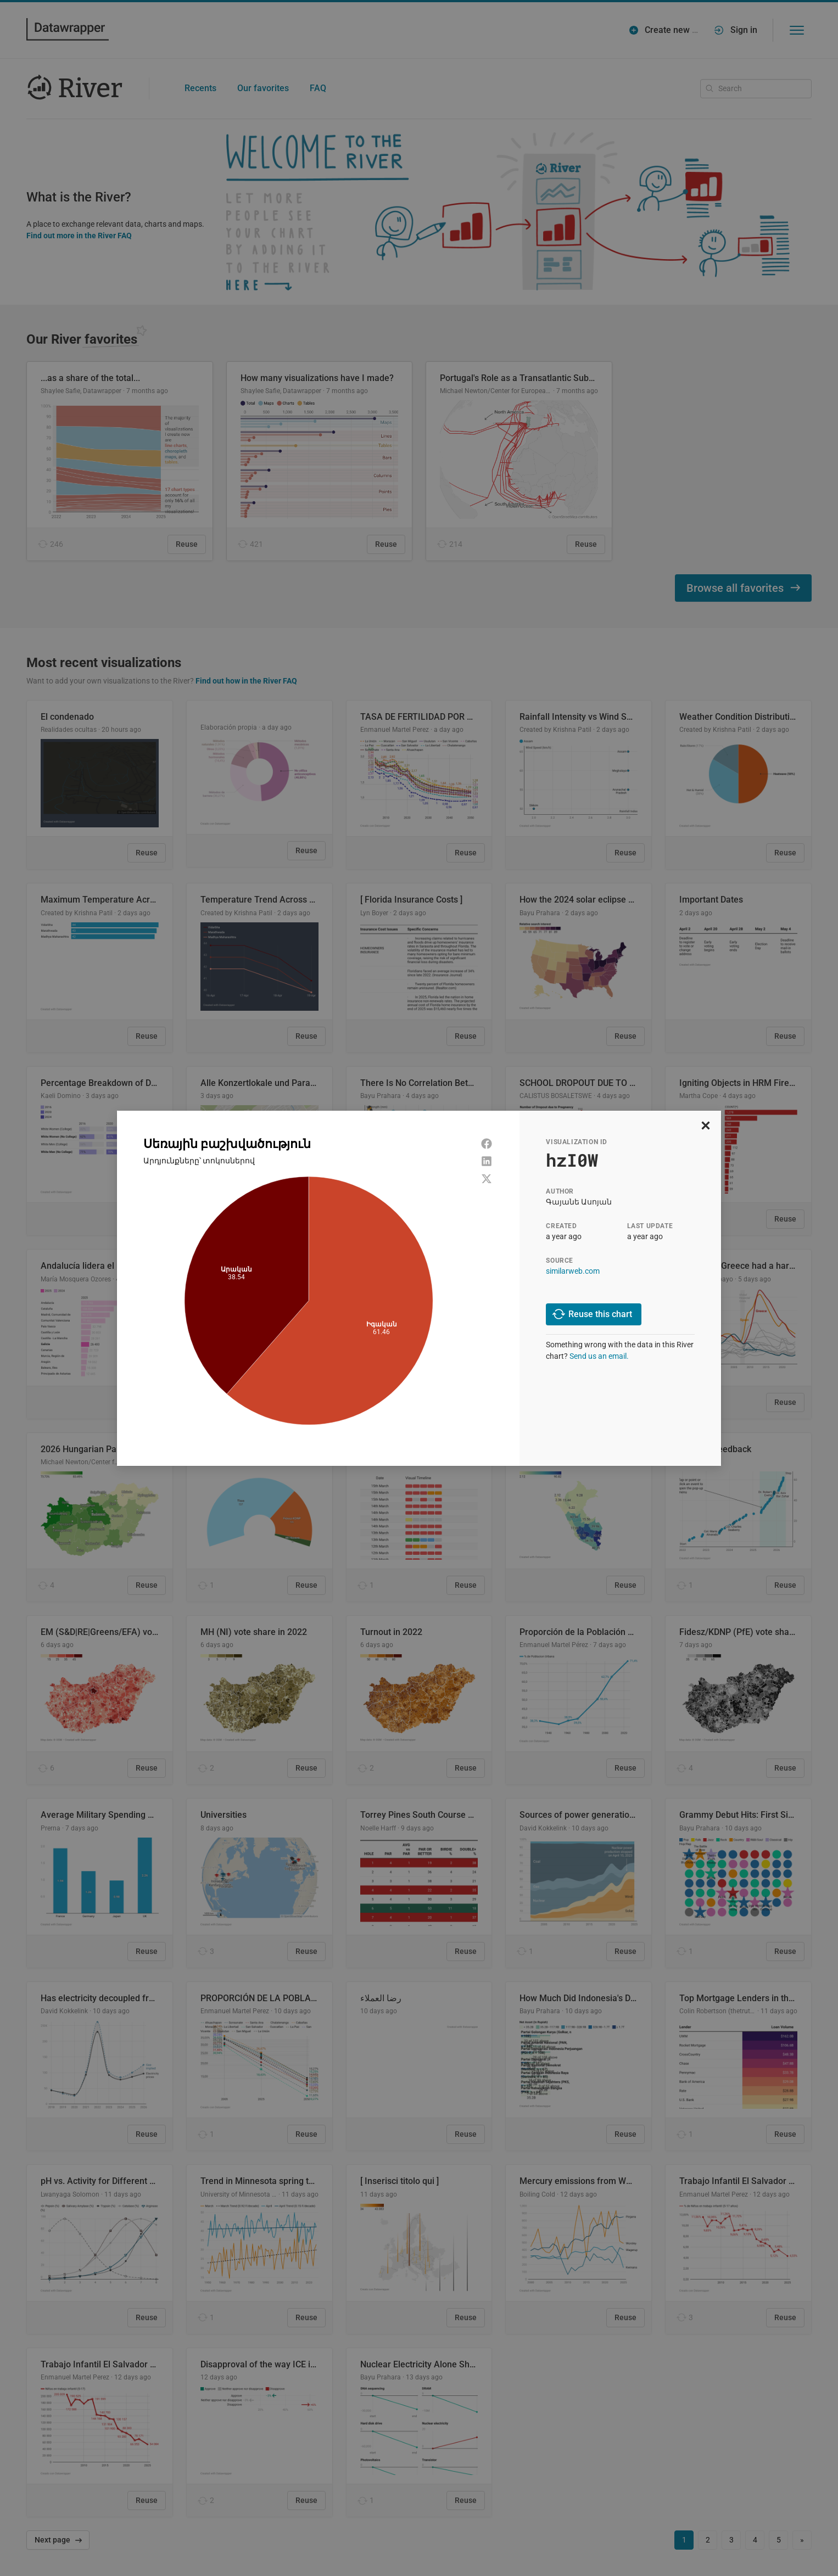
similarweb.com (573, 1271)
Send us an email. (599, 1356)
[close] (706, 1125)
